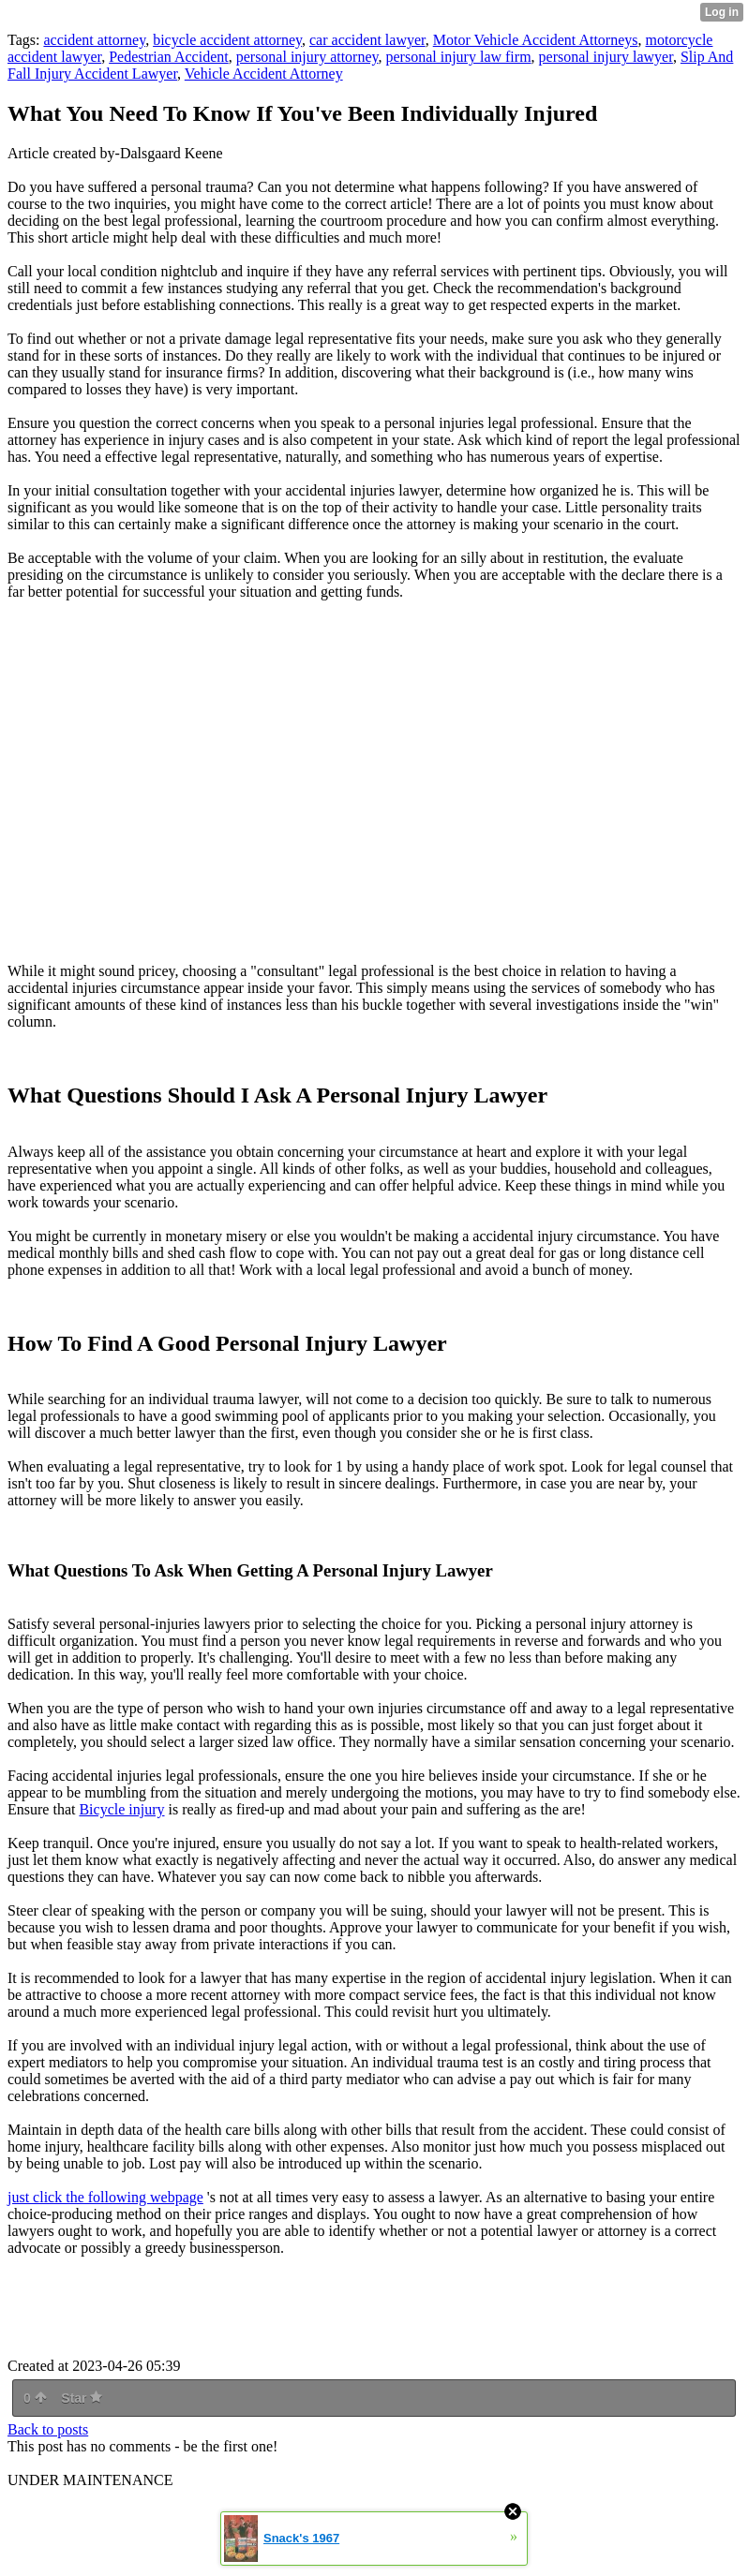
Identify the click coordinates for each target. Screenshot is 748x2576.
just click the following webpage (105, 2197)
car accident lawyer (367, 40)
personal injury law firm (458, 57)
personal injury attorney (307, 57)
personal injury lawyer (606, 57)
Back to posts (47, 2429)
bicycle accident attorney (227, 40)
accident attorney (94, 40)
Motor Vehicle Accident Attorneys (535, 40)
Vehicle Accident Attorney (264, 73)
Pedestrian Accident (169, 57)
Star (81, 2398)
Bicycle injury (121, 1809)
